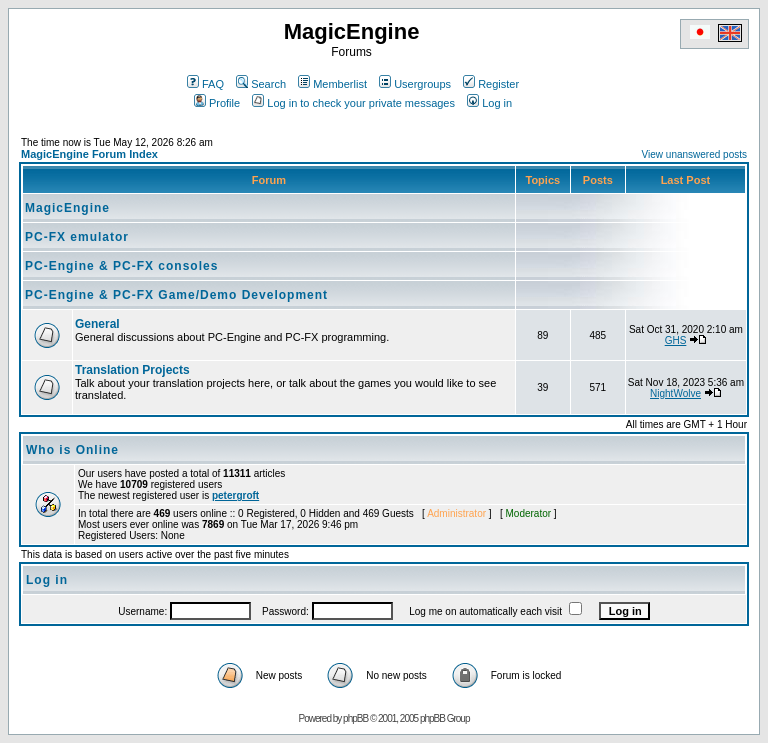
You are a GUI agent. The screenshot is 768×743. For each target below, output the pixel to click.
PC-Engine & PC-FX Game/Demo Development (176, 295)
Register (491, 84)
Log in (489, 103)
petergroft (235, 495)
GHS (676, 340)
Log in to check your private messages (353, 103)
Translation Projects (132, 370)
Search (261, 84)
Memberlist (332, 84)
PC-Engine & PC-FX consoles (121, 266)
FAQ (205, 84)
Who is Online (72, 450)
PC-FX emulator (77, 237)
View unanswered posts (694, 154)
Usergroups (415, 84)
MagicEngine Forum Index (89, 154)
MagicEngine (67, 208)
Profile (217, 103)
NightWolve (675, 393)
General (97, 324)
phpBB (355, 718)
